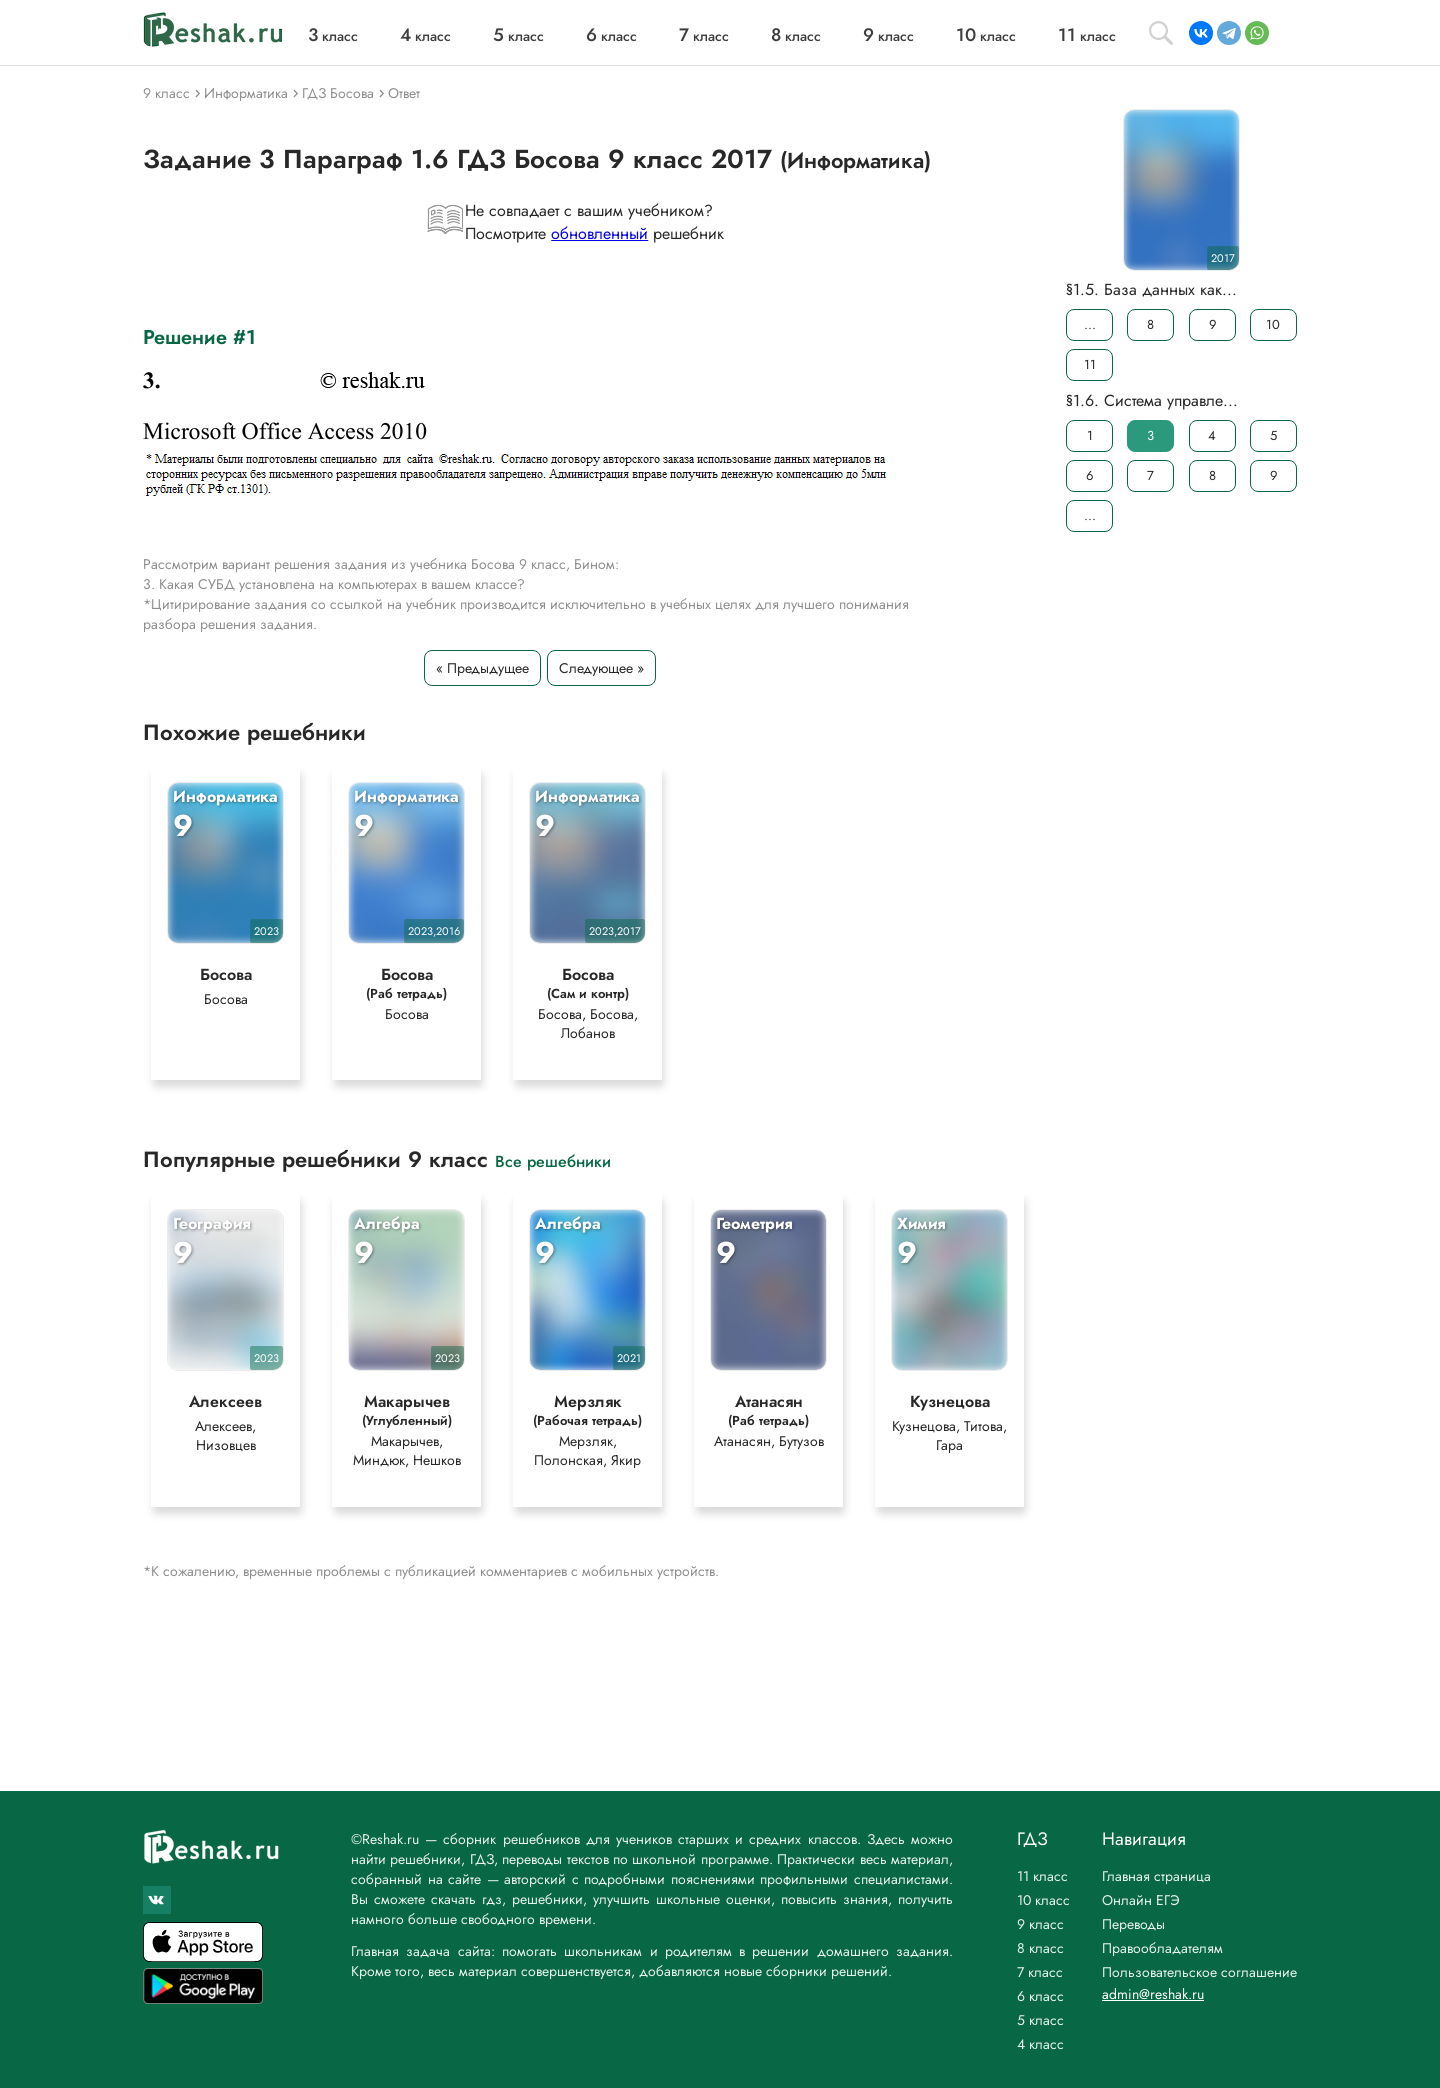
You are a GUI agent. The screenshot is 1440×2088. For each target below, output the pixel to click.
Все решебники (553, 1160)
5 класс (1040, 2020)
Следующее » (601, 668)
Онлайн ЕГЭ (1141, 1900)
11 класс (1042, 1876)
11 (1090, 364)
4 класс (1040, 2044)
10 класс (1043, 1900)
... (1090, 324)
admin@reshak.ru (1153, 1994)
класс (333, 36)
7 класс (1040, 1972)
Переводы (1133, 1924)
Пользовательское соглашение (1199, 1972)
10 (1273, 324)
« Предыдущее (482, 668)
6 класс (1040, 1996)
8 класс (1040, 1948)
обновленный (599, 233)
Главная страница (1156, 1876)
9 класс (1040, 1924)
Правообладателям (1162, 1948)
